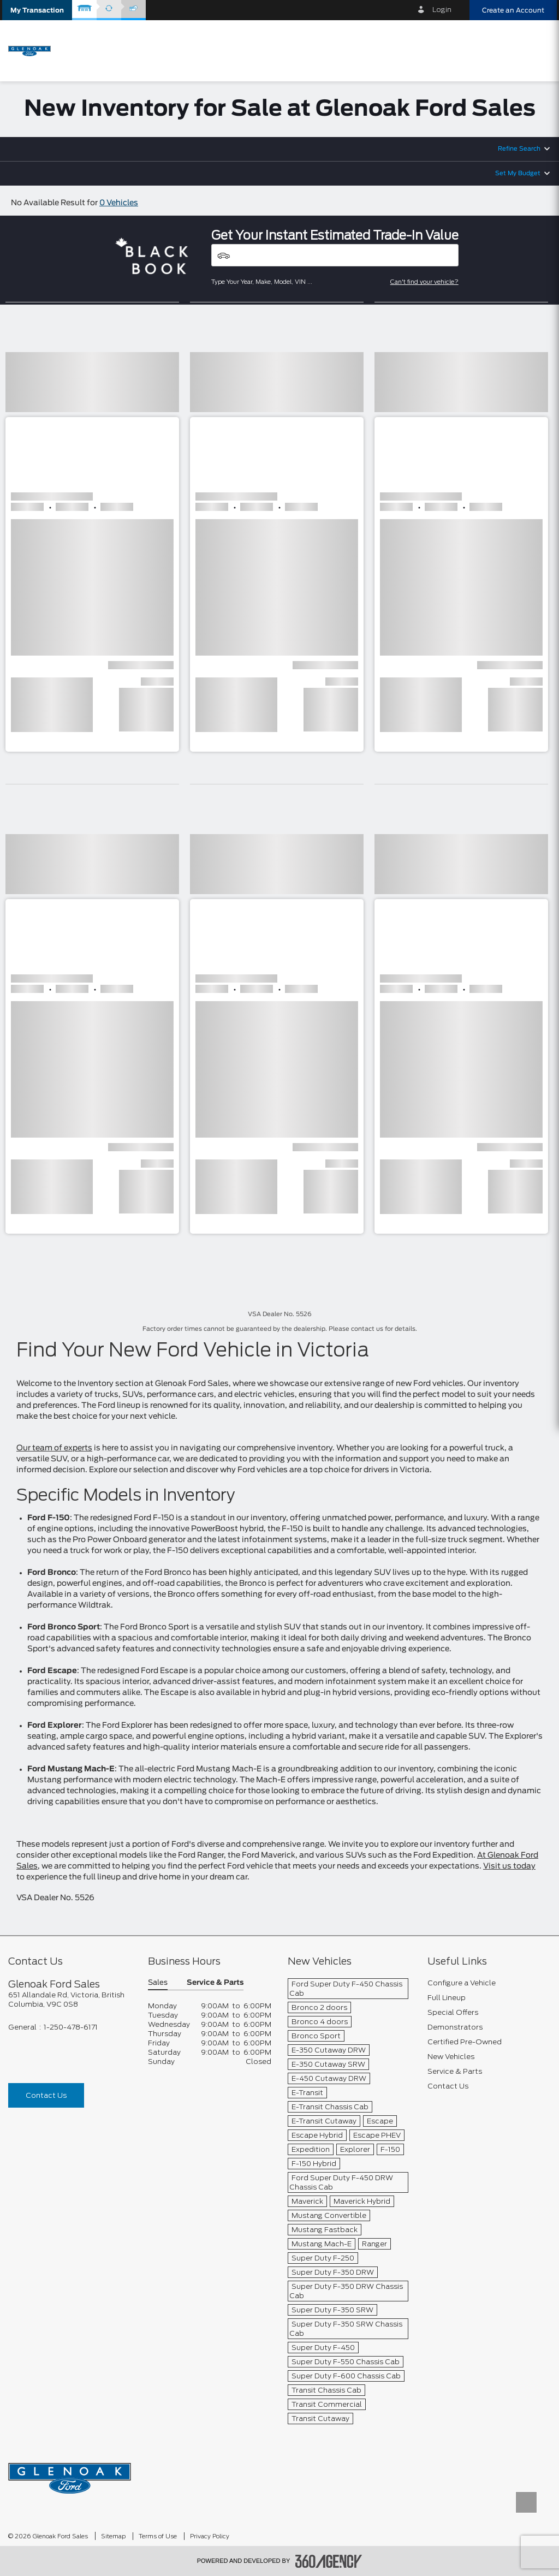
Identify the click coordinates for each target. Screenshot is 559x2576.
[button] (37, 10)
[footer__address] (70, 1999)
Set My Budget (517, 173)
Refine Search (519, 149)
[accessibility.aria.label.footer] (328, 2561)
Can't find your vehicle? (424, 281)
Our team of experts (54, 1448)
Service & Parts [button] (215, 1982)
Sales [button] (158, 1982)
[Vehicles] (335, 255)
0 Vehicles (118, 203)
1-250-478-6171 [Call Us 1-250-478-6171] (71, 2027)
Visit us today (509, 1866)
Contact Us (46, 2095)
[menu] (537, 50)
